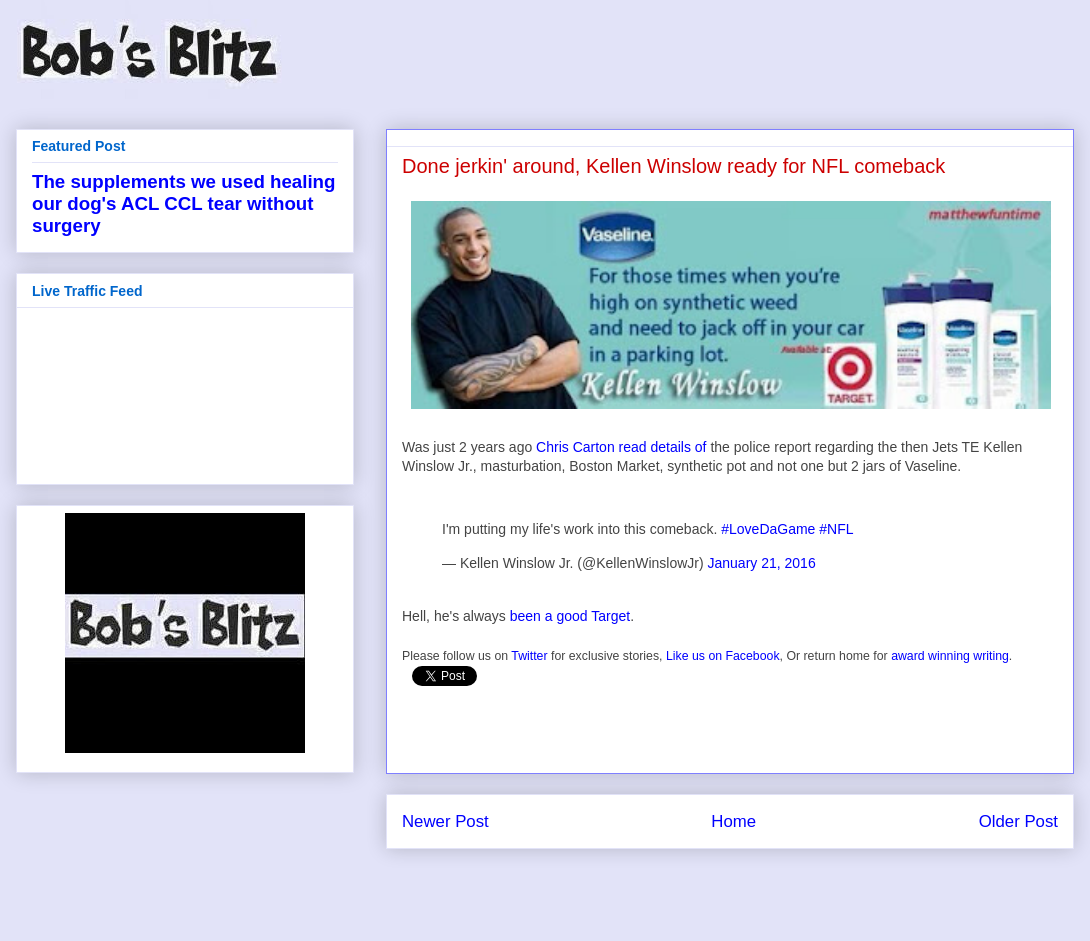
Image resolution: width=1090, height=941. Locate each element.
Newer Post (445, 821)
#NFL (836, 529)
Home (733, 821)
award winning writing (950, 656)
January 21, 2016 (762, 563)
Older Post (1018, 821)
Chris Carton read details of (621, 447)
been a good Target (570, 616)
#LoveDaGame (768, 529)
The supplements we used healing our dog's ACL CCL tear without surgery (183, 203)
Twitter (529, 656)
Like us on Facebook (723, 656)
